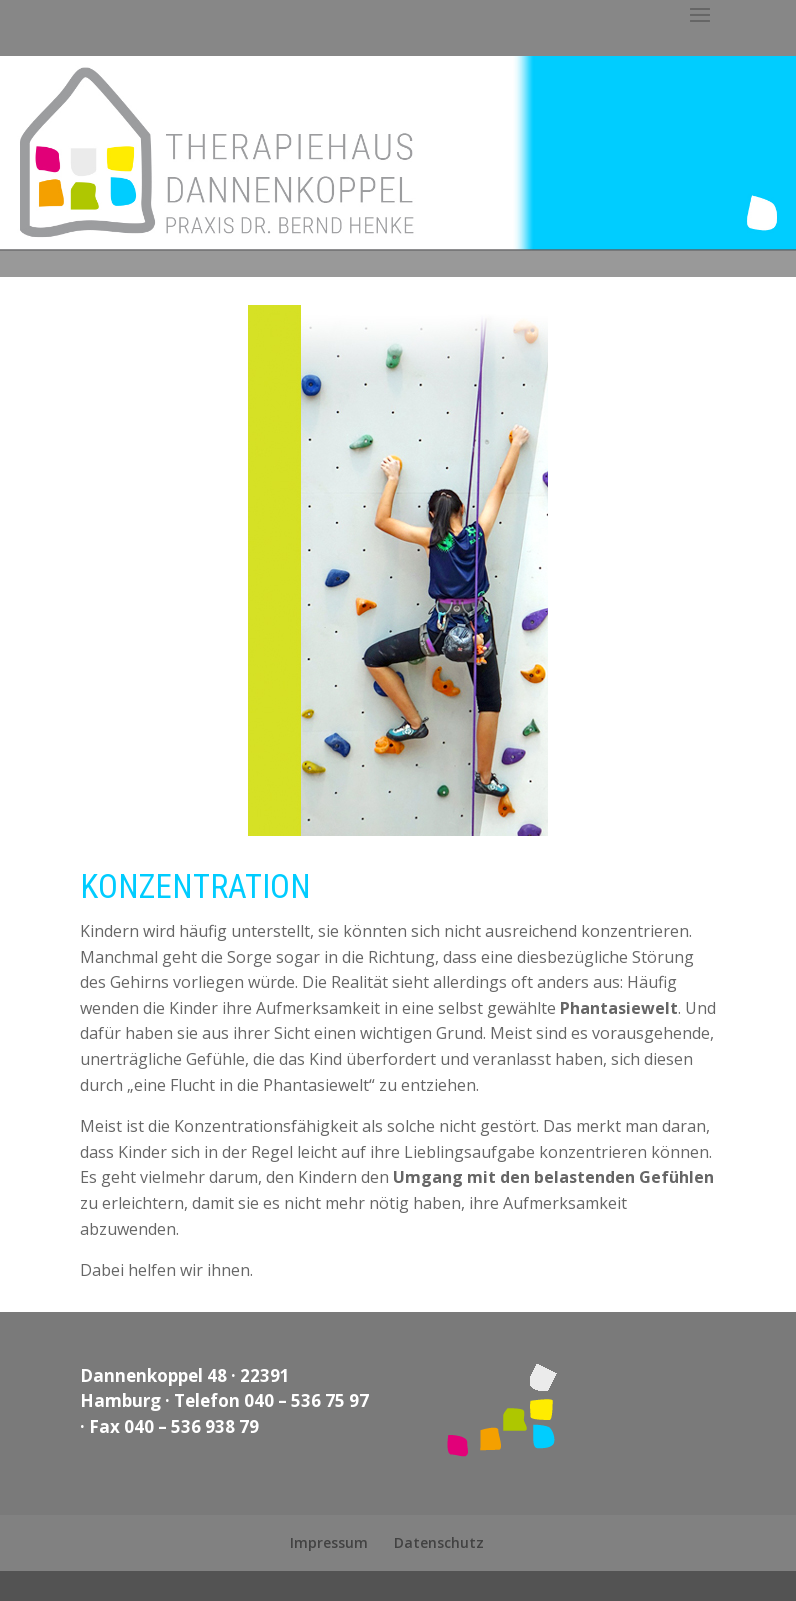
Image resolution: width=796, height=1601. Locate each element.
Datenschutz (439, 1542)
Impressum (329, 1542)
